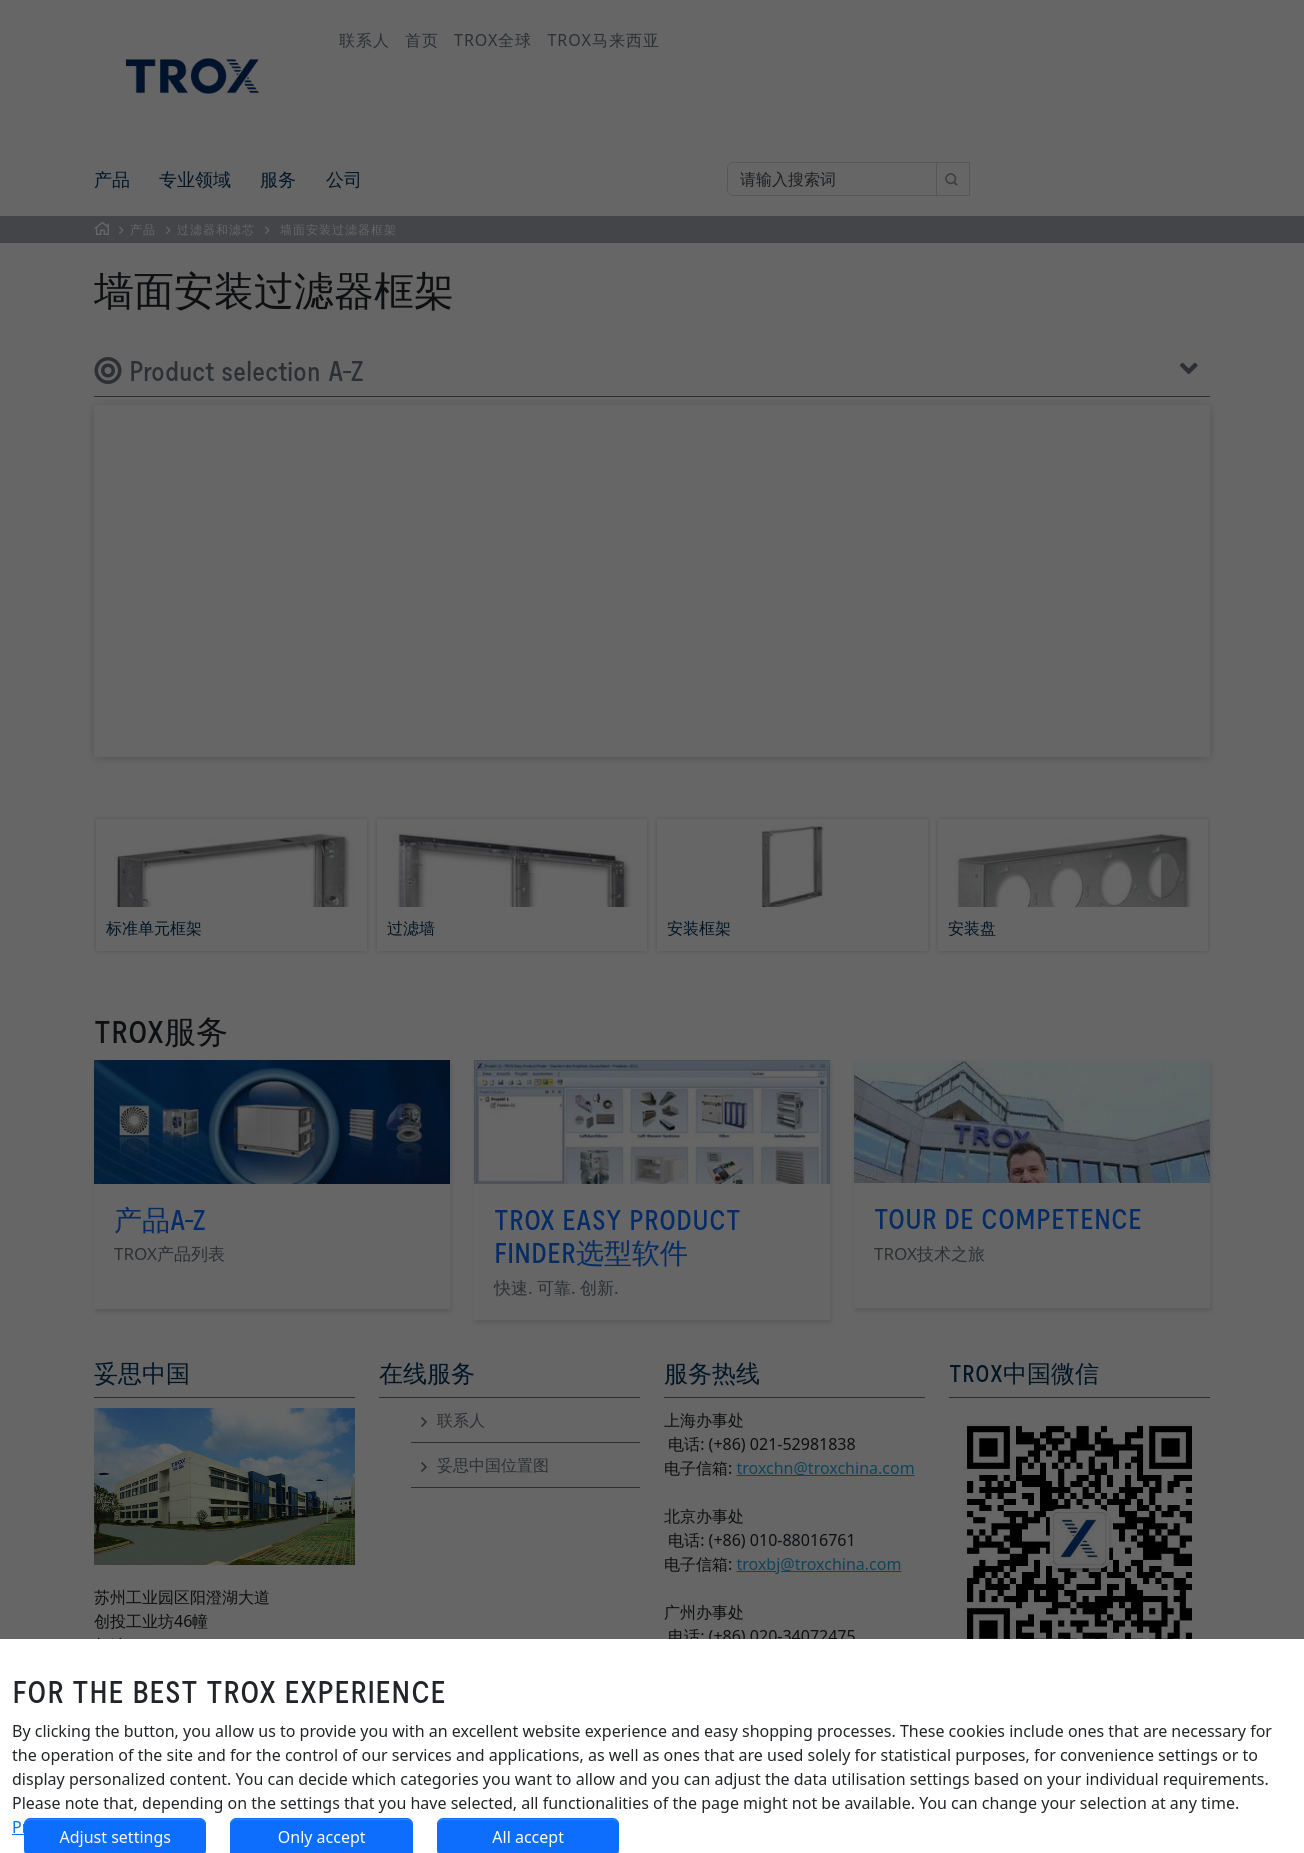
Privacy (38, 1827)
